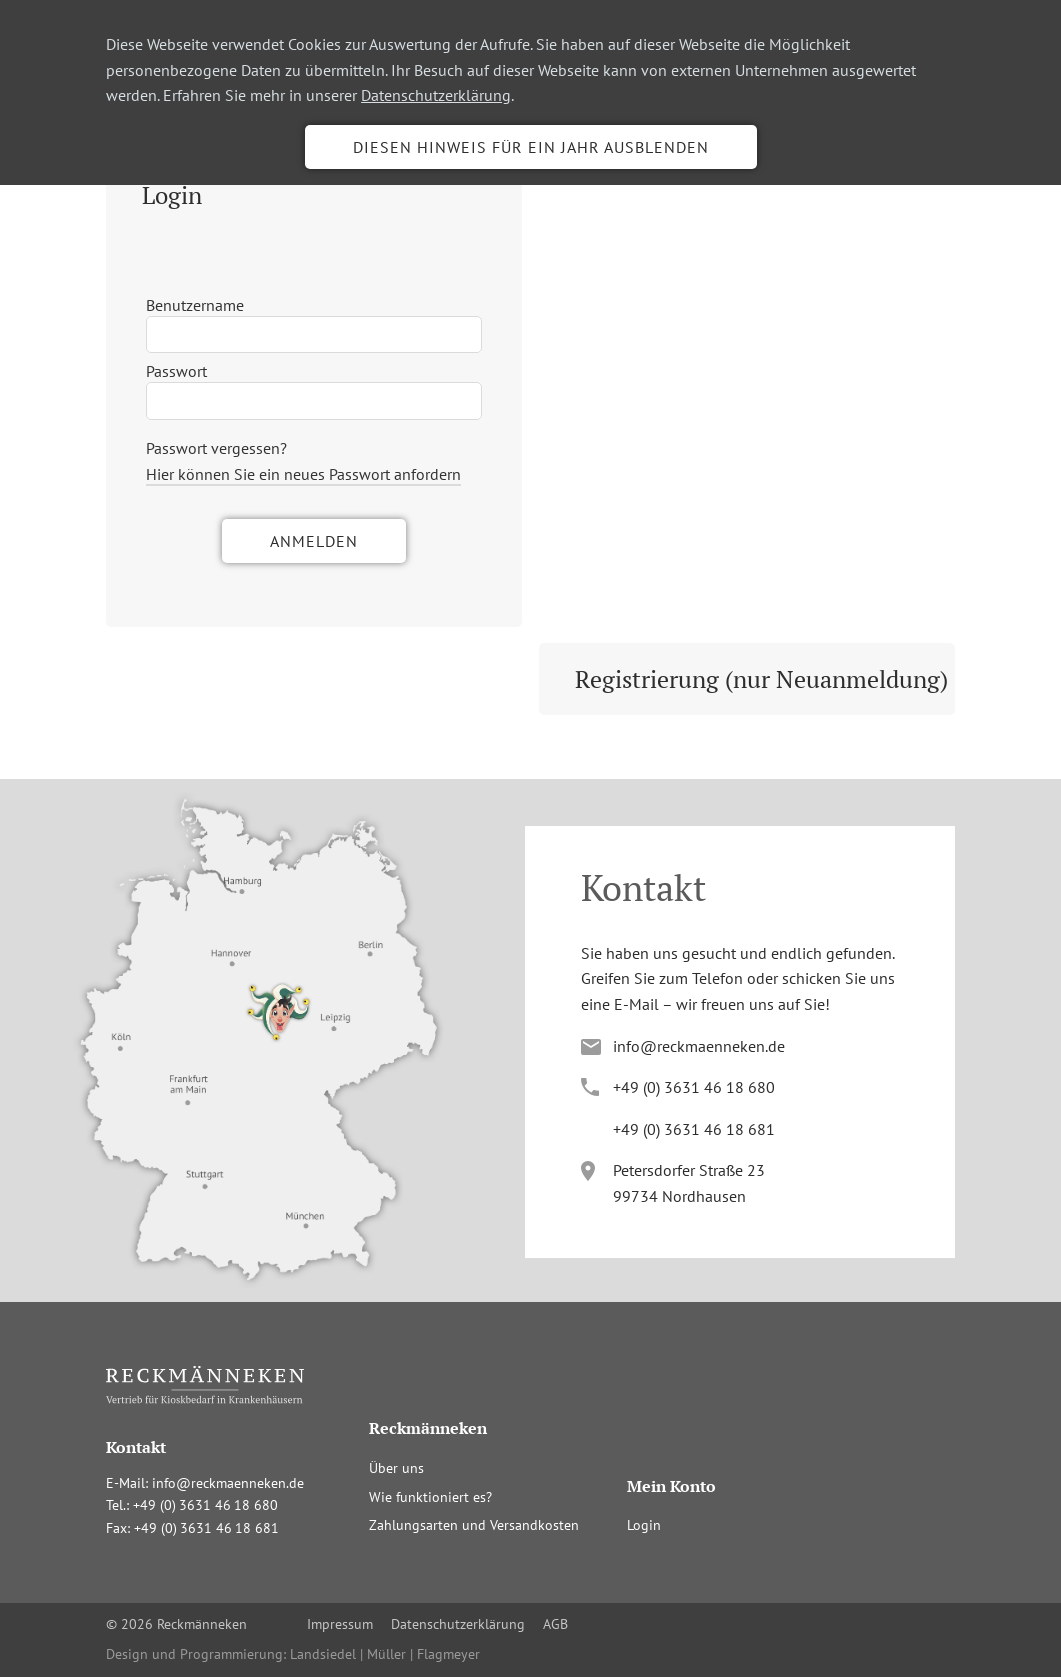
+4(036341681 (694, 1129)
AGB (555, 1624)
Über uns (396, 1468)
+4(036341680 (694, 1087)
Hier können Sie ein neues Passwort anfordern (303, 474)
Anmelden (314, 541)
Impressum (340, 1624)
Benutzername (195, 305)
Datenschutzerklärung (436, 95)
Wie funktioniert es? (430, 1497)
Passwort (176, 371)
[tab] (314, 195)
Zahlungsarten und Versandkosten (474, 1525)
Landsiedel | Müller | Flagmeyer (385, 1654)
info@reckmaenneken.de (699, 1046)
